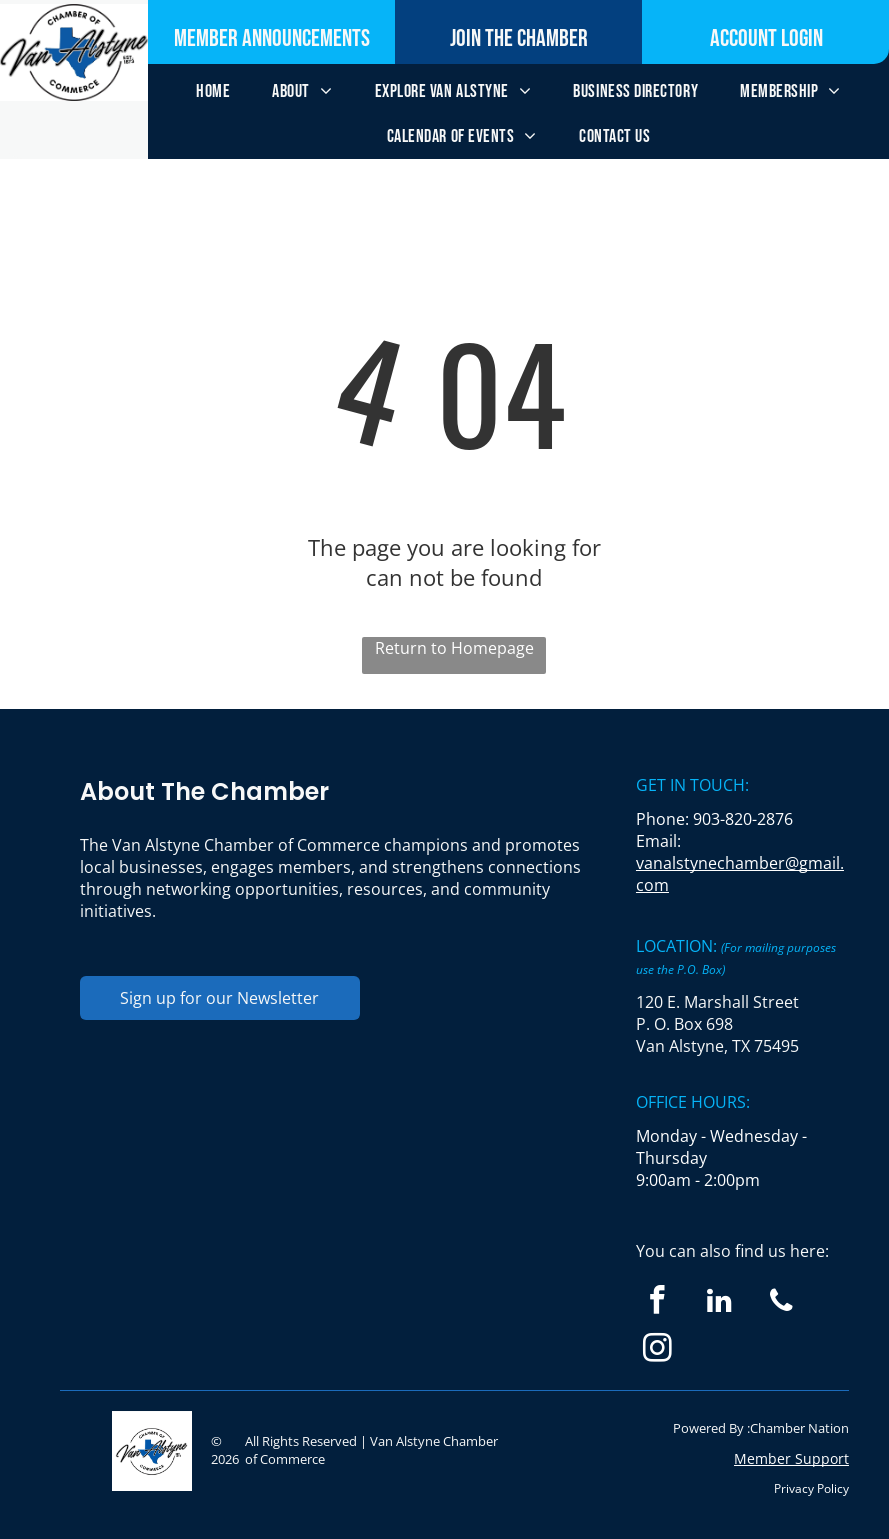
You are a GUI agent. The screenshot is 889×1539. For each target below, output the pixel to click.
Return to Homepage (454, 648)
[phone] (781, 1303)
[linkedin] (719, 1303)
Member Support (791, 1458)
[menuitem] (213, 91)
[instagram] (657, 1351)
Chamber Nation (799, 1428)
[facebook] (657, 1303)
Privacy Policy (811, 1488)
